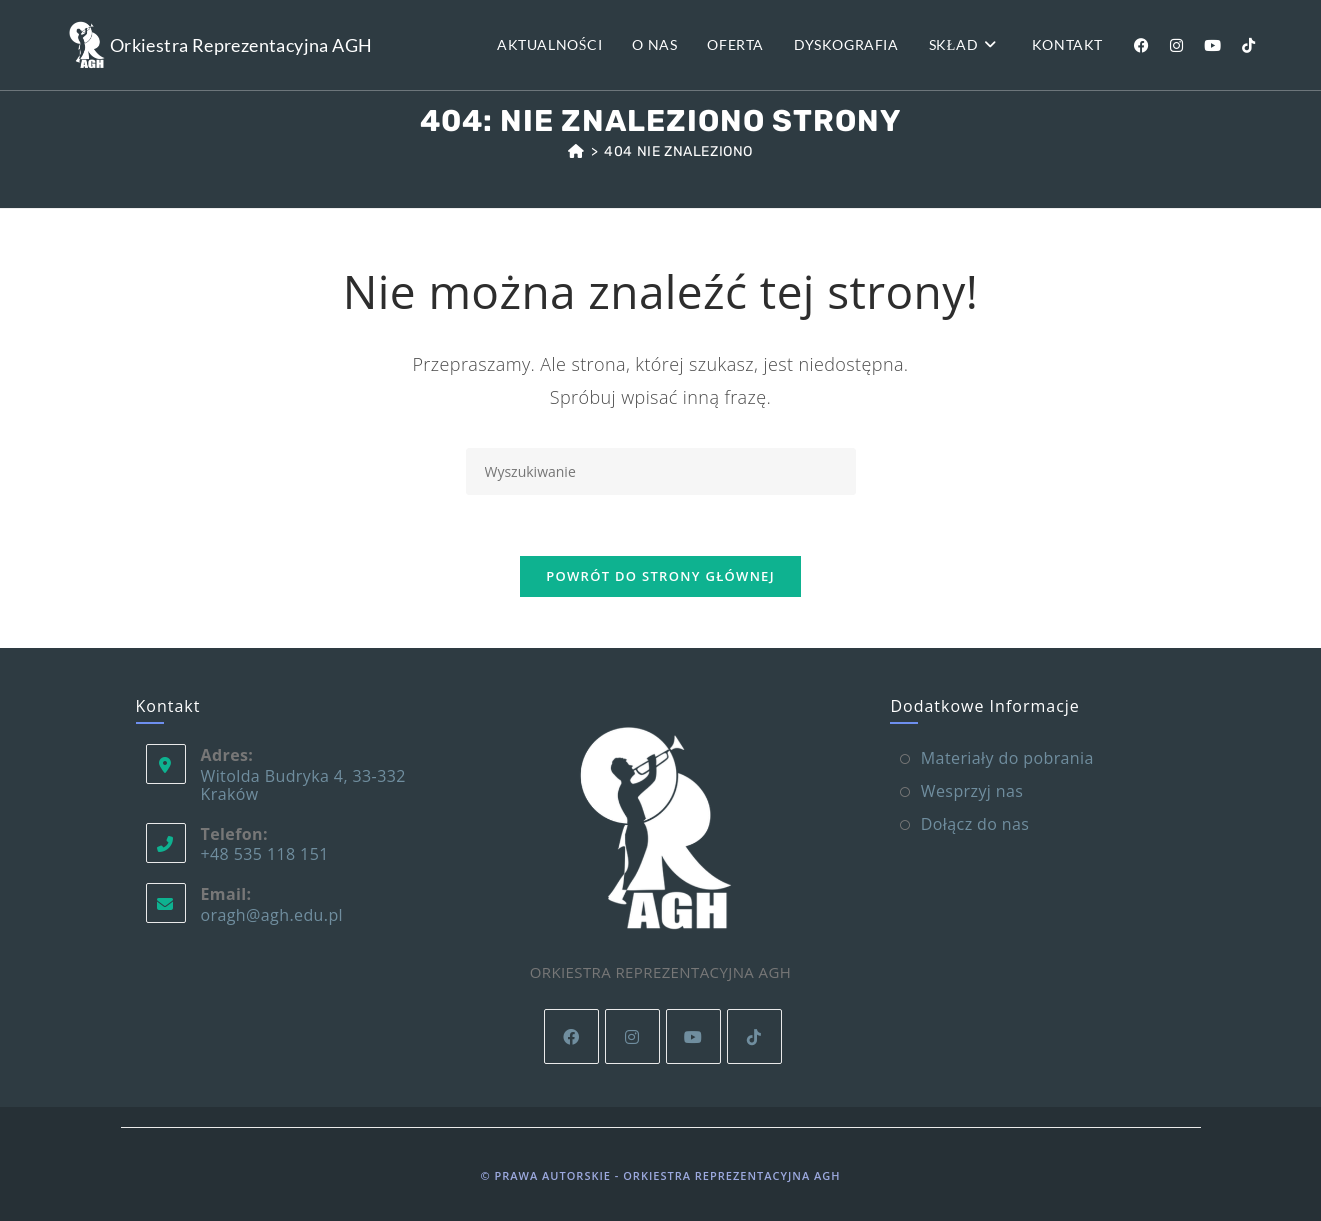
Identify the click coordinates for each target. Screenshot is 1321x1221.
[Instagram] (632, 1036)
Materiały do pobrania (1007, 758)
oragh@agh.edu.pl (272, 915)
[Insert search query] (661, 471)
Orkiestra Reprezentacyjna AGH (241, 45)
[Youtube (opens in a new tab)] (1212, 45)
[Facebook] (571, 1036)
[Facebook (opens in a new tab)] (1141, 45)
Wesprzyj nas (972, 791)
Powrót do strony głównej (660, 576)
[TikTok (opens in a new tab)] (1248, 45)
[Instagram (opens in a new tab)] (1176, 45)
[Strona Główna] (576, 151)
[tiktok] (754, 1036)
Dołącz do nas (975, 824)
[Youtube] (693, 1036)
